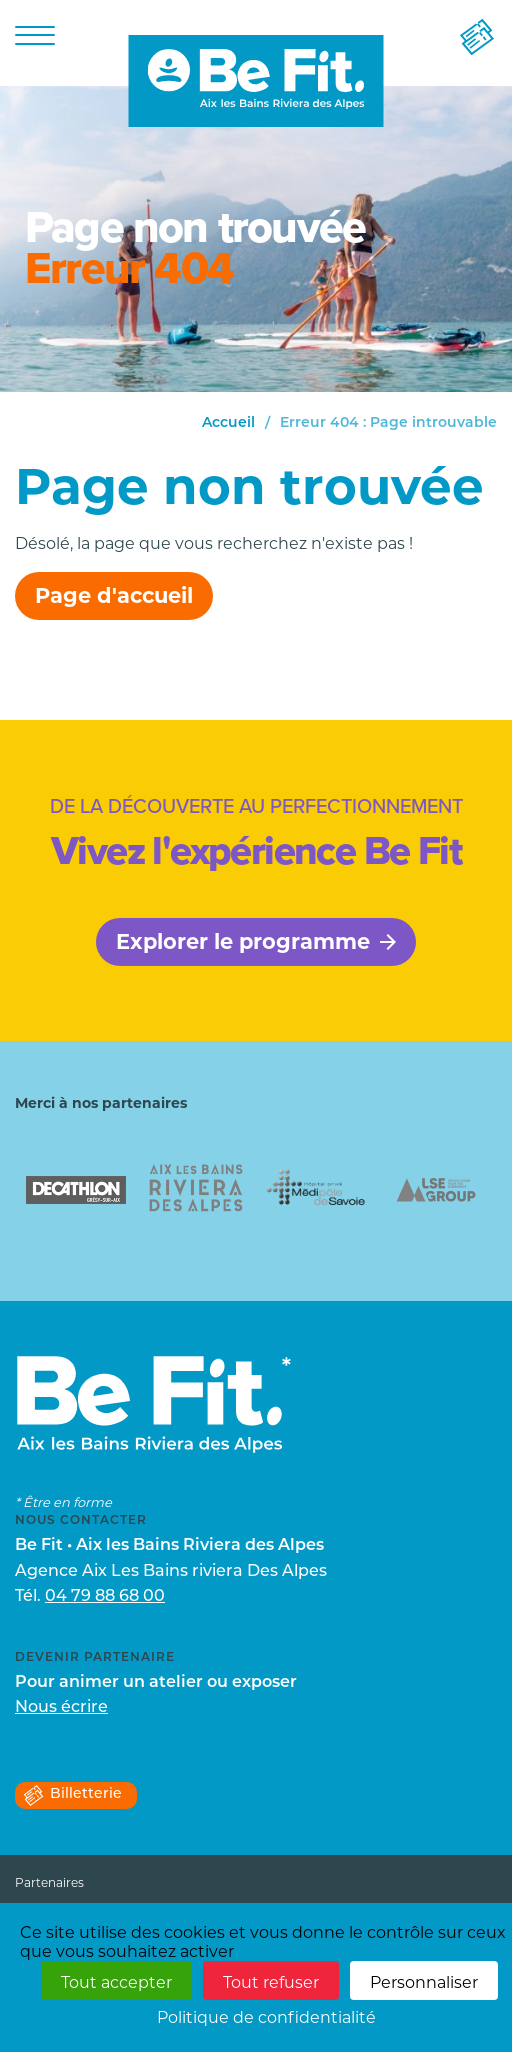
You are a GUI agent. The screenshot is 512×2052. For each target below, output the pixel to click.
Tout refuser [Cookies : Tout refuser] (271, 1982)
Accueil (228, 423)
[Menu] (35, 34)
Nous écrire (61, 1708)
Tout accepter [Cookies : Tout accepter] (116, 1982)
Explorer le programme (256, 941)
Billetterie (72, 1795)
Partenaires (49, 1882)
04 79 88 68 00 (105, 1597)
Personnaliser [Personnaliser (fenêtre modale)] (424, 1982)
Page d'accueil (114, 595)
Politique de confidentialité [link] (266, 2017)
